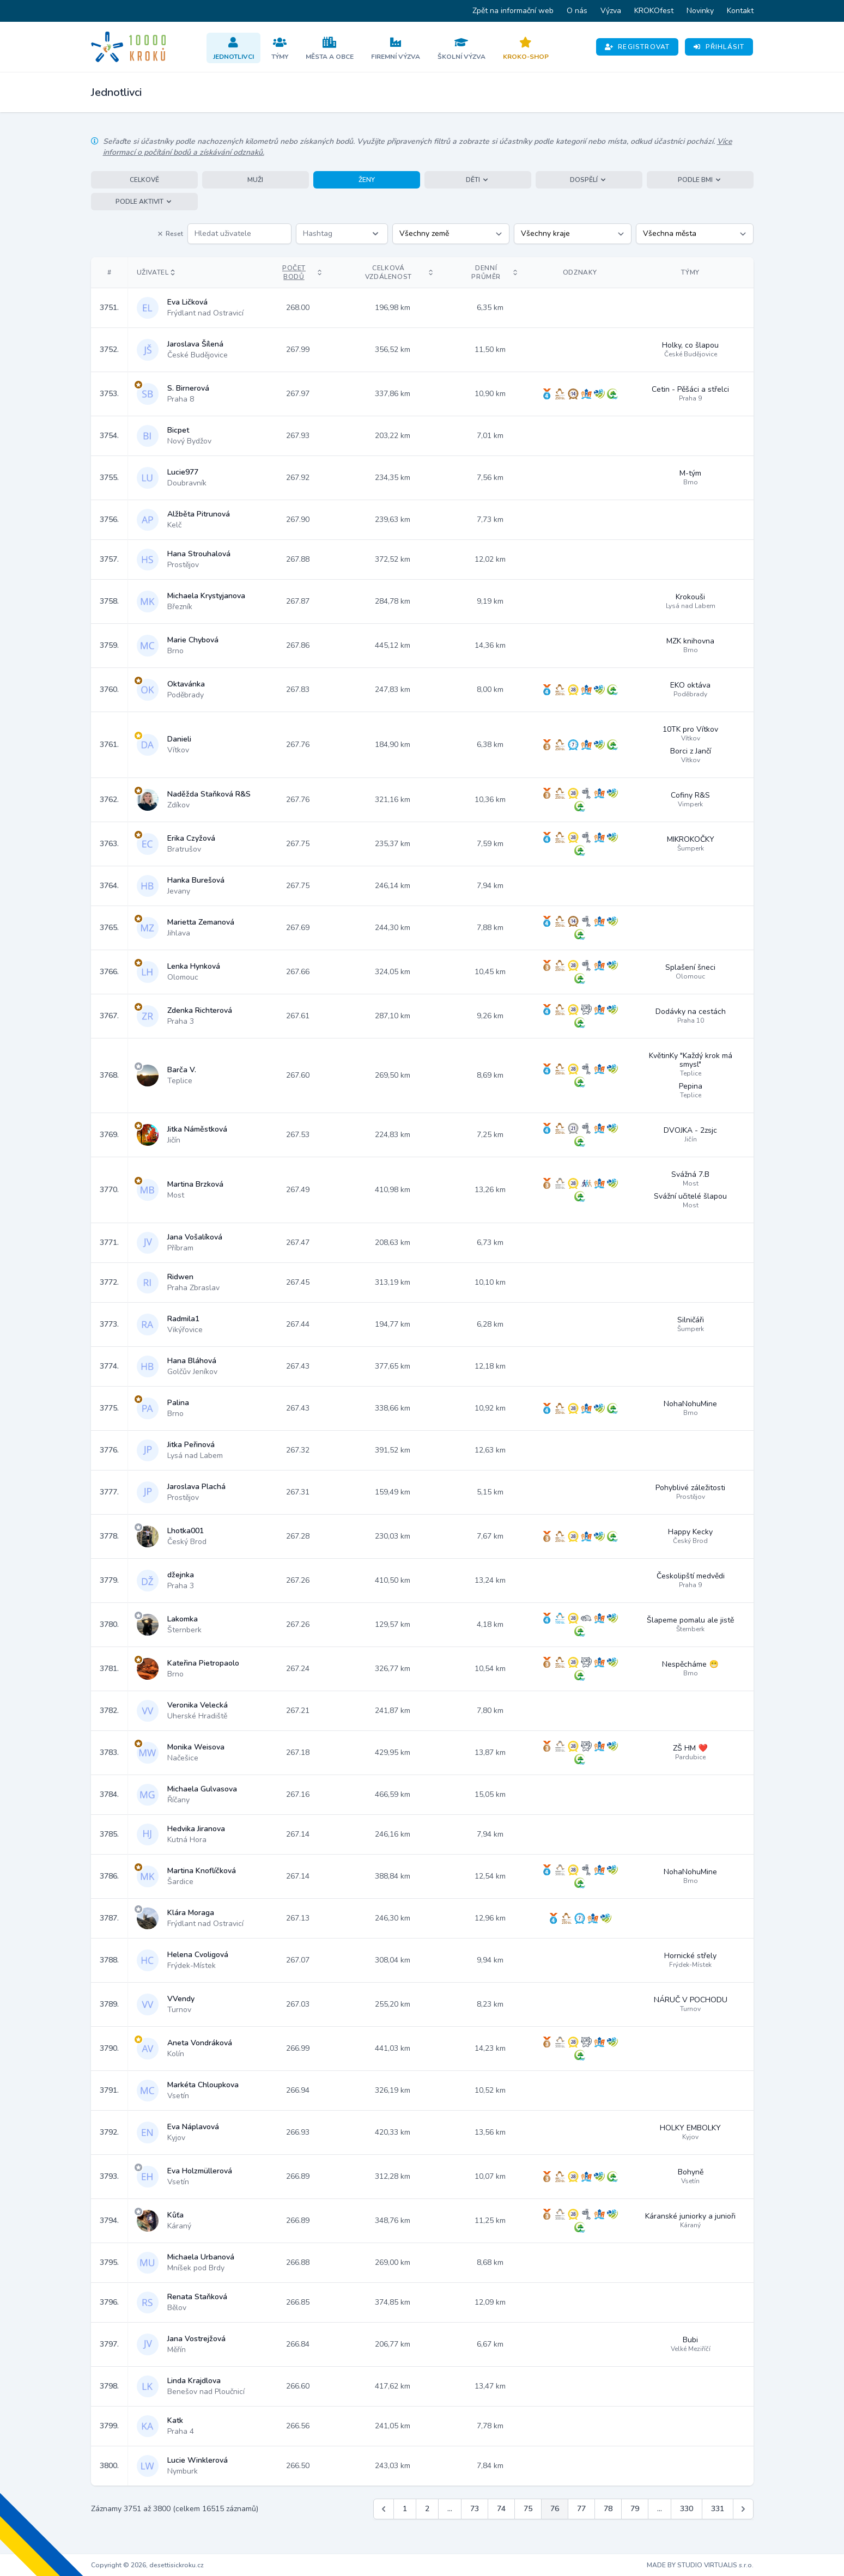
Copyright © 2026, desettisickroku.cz (147, 2565)
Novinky (700, 10)
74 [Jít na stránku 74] (501, 2509)
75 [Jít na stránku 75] (528, 2509)
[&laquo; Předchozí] (383, 2509)
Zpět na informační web (513, 10)
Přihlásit (719, 46)
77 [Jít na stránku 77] (581, 2509)
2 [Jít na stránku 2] (427, 2509)
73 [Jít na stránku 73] (474, 2509)
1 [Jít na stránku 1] (405, 2509)
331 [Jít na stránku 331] (717, 2509)
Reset (170, 233)
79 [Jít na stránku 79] (634, 2509)
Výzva (610, 10)
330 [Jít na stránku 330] (686, 2509)
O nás (577, 10)
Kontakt (740, 10)
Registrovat (637, 46)
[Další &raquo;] (743, 2509)
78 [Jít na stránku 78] (608, 2509)
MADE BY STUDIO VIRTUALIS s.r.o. (700, 2565)
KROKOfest (653, 10)
